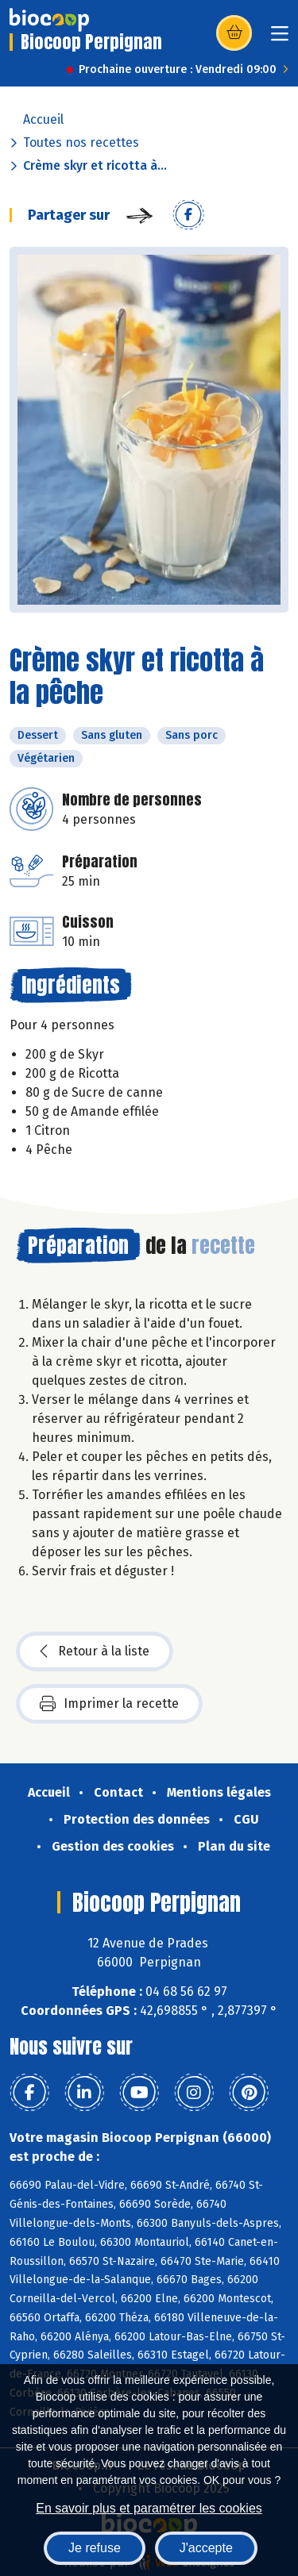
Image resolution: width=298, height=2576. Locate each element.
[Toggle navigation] (279, 38)
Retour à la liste (94, 1651)
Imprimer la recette (109, 1704)
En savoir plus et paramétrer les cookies (149, 2508)
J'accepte (206, 2548)
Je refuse (94, 2548)
